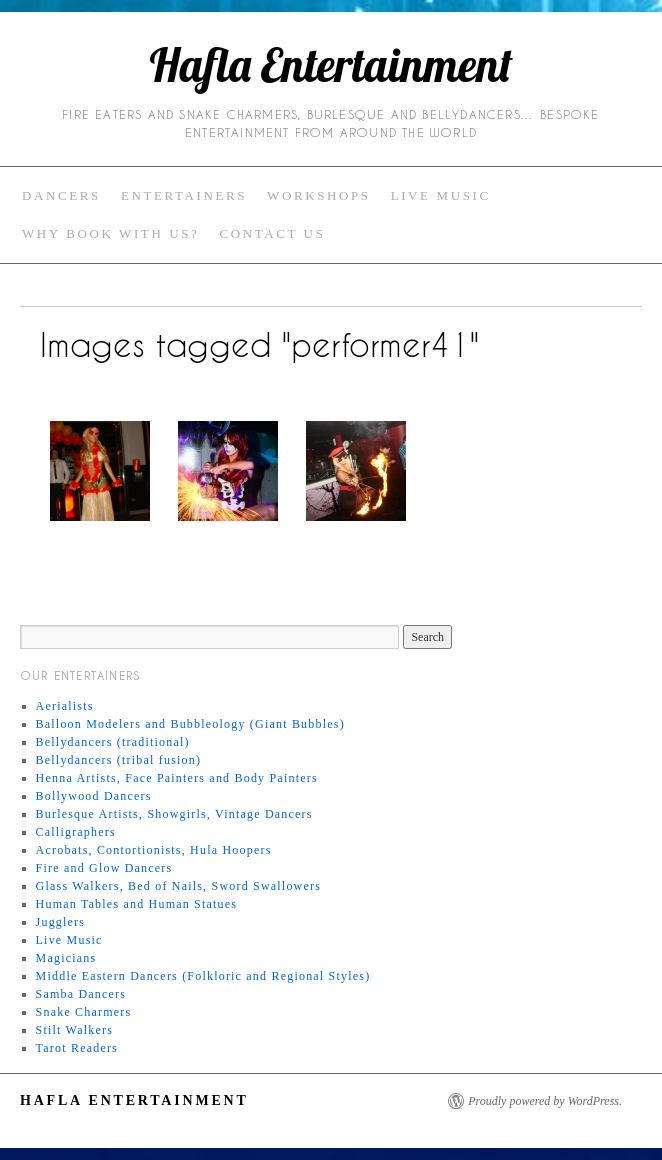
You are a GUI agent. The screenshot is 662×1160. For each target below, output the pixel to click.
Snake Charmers (84, 1012)
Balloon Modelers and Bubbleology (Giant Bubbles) (190, 724)
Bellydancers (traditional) (113, 742)
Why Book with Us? (110, 233)
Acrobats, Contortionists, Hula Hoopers (154, 850)
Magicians (66, 958)
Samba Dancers (81, 994)
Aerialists (65, 706)
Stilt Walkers (74, 1030)
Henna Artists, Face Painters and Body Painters (177, 778)
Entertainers (184, 195)
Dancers (61, 195)
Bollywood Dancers (94, 796)
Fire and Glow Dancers (104, 868)
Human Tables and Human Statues (137, 904)
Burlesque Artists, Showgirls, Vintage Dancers (174, 814)
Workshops (319, 195)
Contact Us (272, 233)
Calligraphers (76, 832)
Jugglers (61, 922)
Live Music (441, 195)
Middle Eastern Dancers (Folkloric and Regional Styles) (203, 976)
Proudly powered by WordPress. (545, 1101)
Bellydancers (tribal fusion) (119, 760)
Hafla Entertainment (330, 65)
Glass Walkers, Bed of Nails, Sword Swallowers (178, 886)
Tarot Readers (77, 1048)
